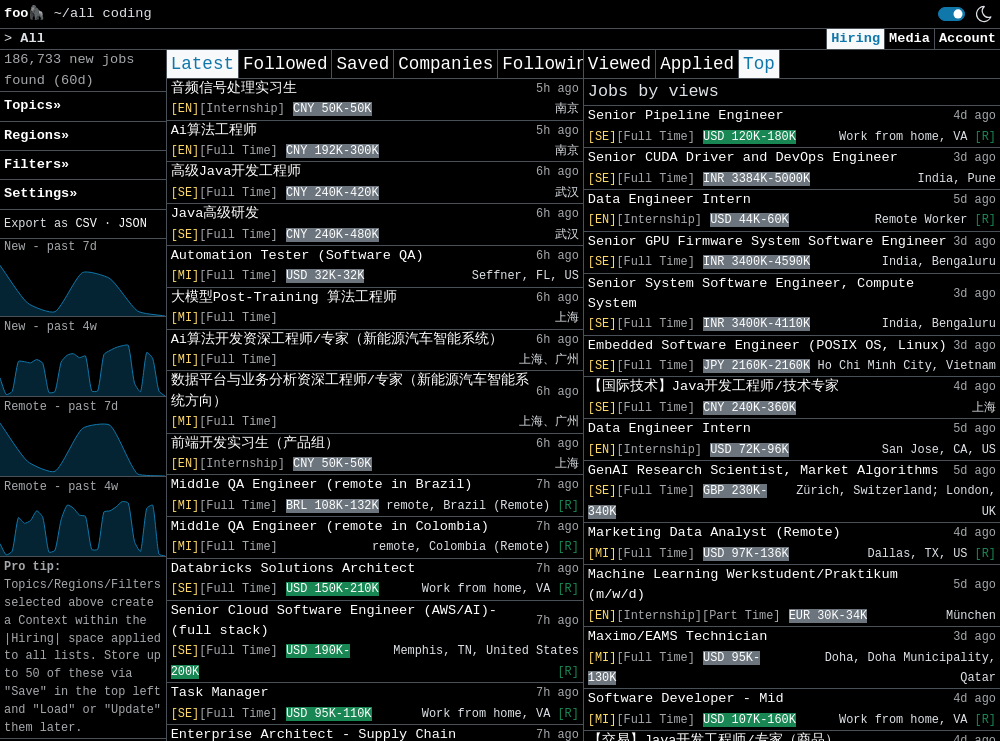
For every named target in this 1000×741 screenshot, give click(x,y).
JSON (132, 224)
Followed (285, 64)
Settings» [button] (40, 193)
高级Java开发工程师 (236, 171)
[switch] (951, 14)
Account (967, 38)
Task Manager (220, 692)
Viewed (619, 64)
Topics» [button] (32, 105)
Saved (362, 64)
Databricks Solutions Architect (293, 568)
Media (909, 38)
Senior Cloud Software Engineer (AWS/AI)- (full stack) (334, 620)
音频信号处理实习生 (234, 88)
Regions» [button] (36, 135)
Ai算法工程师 (214, 130)
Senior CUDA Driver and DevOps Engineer (743, 157)
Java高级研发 (215, 213)
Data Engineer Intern (669, 199)
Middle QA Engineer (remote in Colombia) (330, 526)
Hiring (855, 38)
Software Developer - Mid (686, 698)
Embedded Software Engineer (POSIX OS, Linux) (767, 345)
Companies (445, 64)
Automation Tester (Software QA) (297, 255)
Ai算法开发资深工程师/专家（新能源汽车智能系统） (337, 339)
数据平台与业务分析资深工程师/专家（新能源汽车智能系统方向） (350, 390)
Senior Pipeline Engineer (686, 115)
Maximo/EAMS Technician (677, 636)
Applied (697, 64)
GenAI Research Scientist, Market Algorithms (763, 470)
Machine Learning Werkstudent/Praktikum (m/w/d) (743, 584)
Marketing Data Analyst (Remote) (714, 532)
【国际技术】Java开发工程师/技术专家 (713, 386)
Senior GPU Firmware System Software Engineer (767, 241)
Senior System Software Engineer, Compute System (751, 293)
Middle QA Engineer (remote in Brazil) (322, 484)
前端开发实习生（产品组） (255, 443)
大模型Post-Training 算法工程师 (284, 297)
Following (549, 64)
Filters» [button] (36, 164)
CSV (85, 224)
